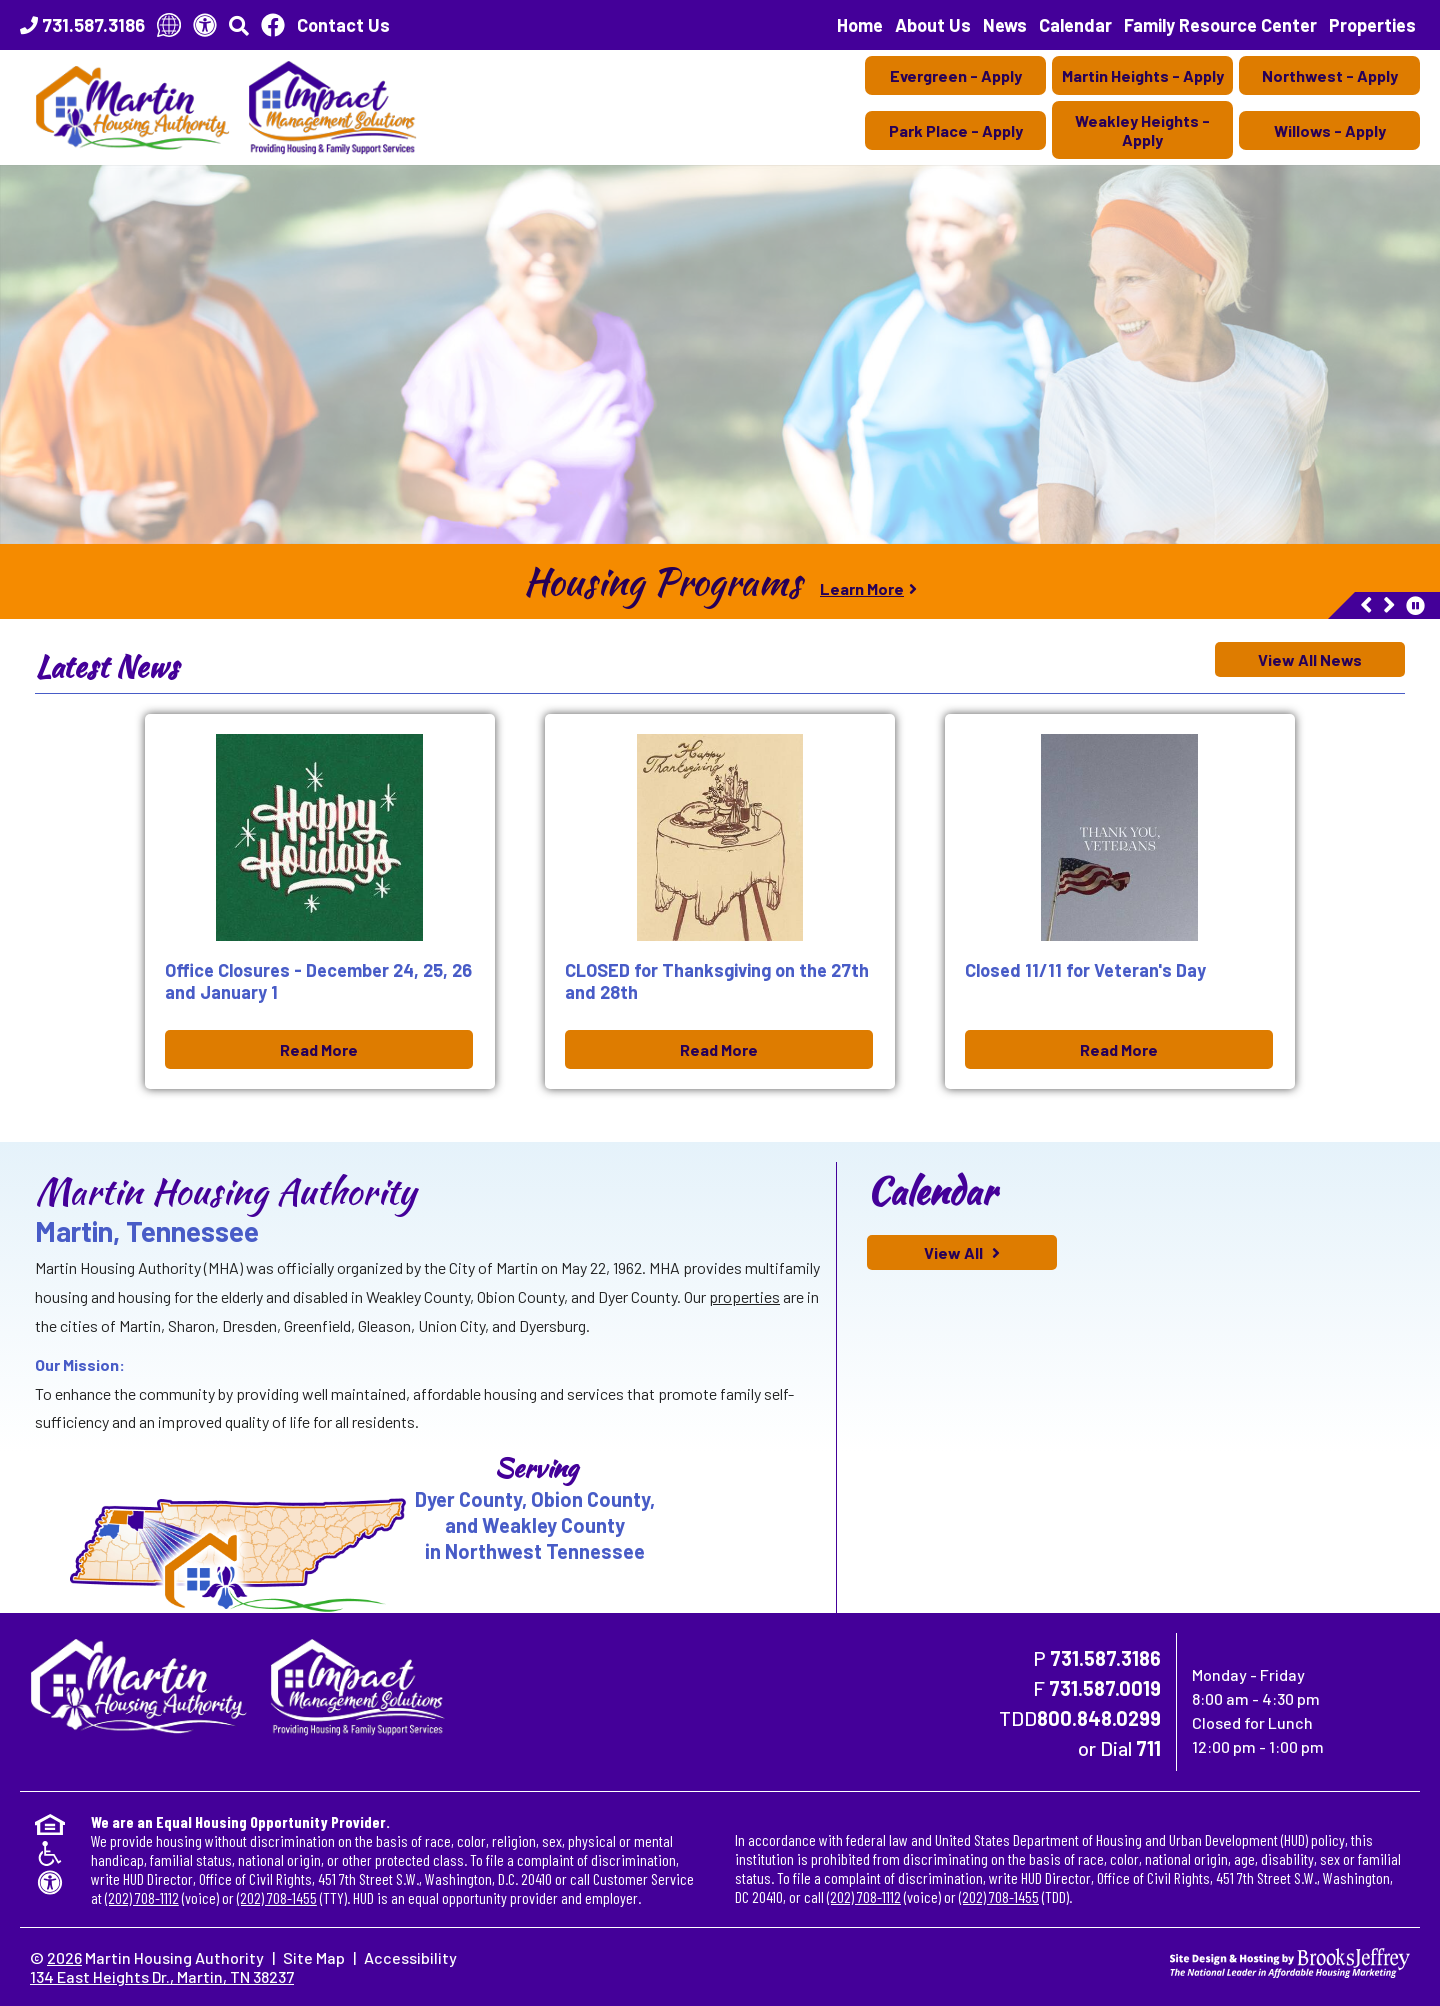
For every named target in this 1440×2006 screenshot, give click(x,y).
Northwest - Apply (1330, 75)
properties (744, 1296)
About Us (933, 25)
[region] (720, 581)
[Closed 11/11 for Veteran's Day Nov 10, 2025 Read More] (1120, 901)
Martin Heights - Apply (1143, 75)
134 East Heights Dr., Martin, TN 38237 (162, 1976)
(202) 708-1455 (277, 1897)
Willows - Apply (1330, 130)
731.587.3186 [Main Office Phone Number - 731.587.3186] (1105, 1658)
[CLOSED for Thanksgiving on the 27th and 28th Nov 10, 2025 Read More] (720, 901)
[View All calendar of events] (962, 1252)
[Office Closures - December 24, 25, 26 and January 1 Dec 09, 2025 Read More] (320, 901)
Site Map (314, 1957)
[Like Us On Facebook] (273, 25)
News (1005, 25)
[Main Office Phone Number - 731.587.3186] (82, 25)
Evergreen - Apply (956, 75)
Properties (1372, 25)
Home (860, 25)
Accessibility (410, 1957)
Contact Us (343, 25)
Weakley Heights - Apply (1142, 130)
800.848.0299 (1099, 1718)
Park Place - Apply (956, 130)
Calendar (1075, 25)
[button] (239, 25)
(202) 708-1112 (142, 1897)
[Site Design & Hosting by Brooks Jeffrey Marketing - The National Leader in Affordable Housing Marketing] (1290, 1960)
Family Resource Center (1220, 25)
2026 (64, 1957)
